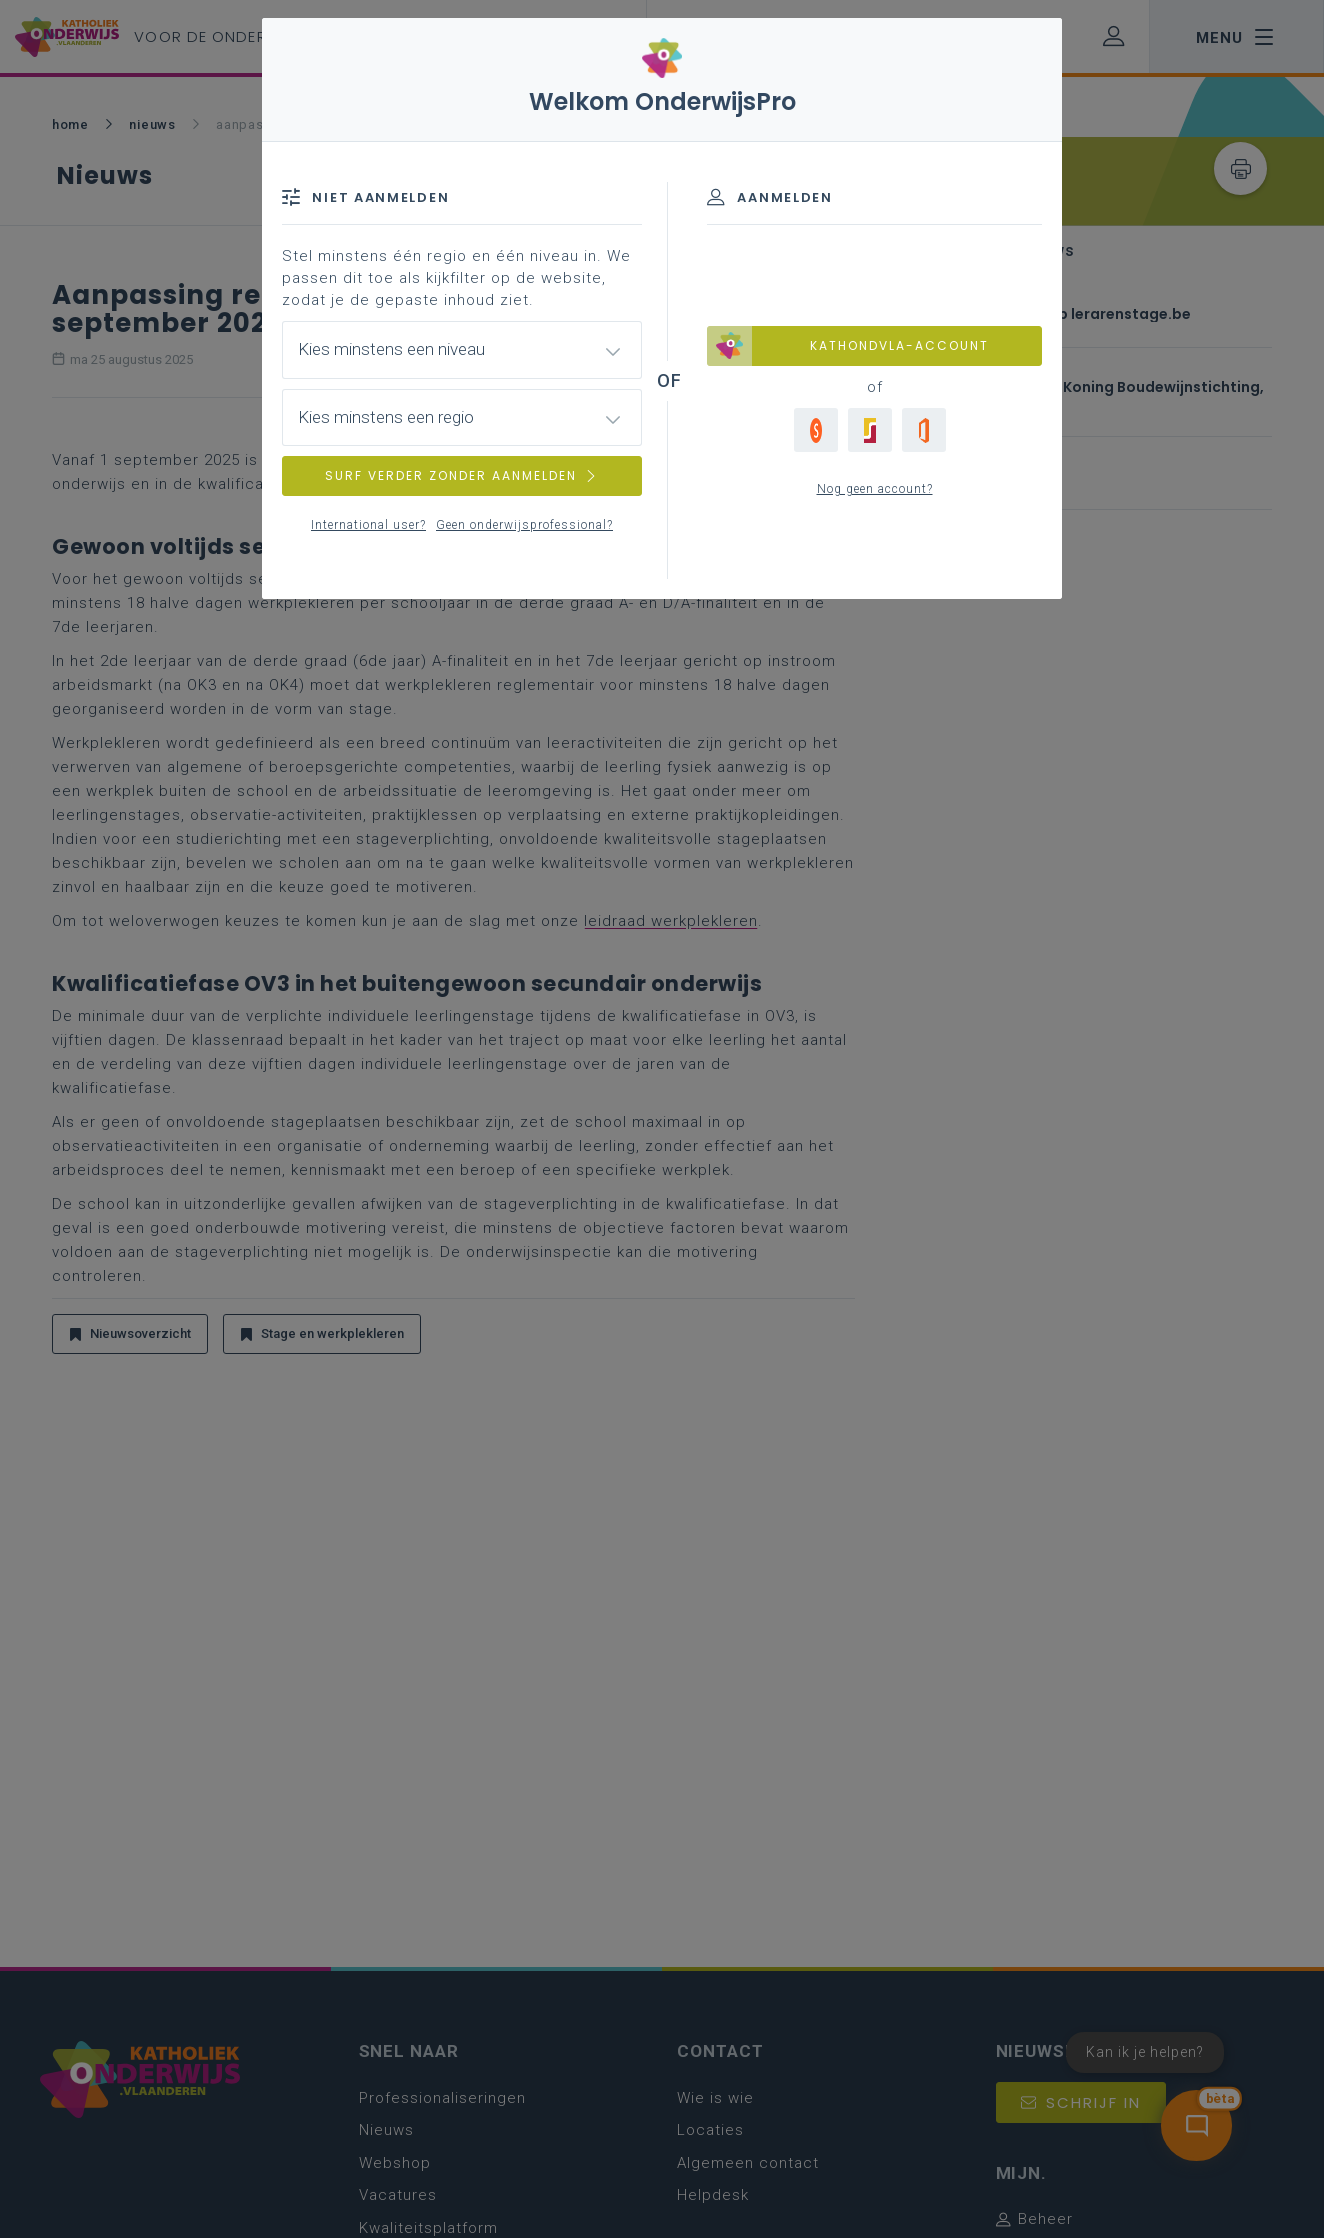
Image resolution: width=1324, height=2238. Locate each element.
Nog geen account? (875, 489)
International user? (368, 525)
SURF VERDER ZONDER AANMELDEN (462, 475)
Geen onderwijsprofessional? (524, 525)
